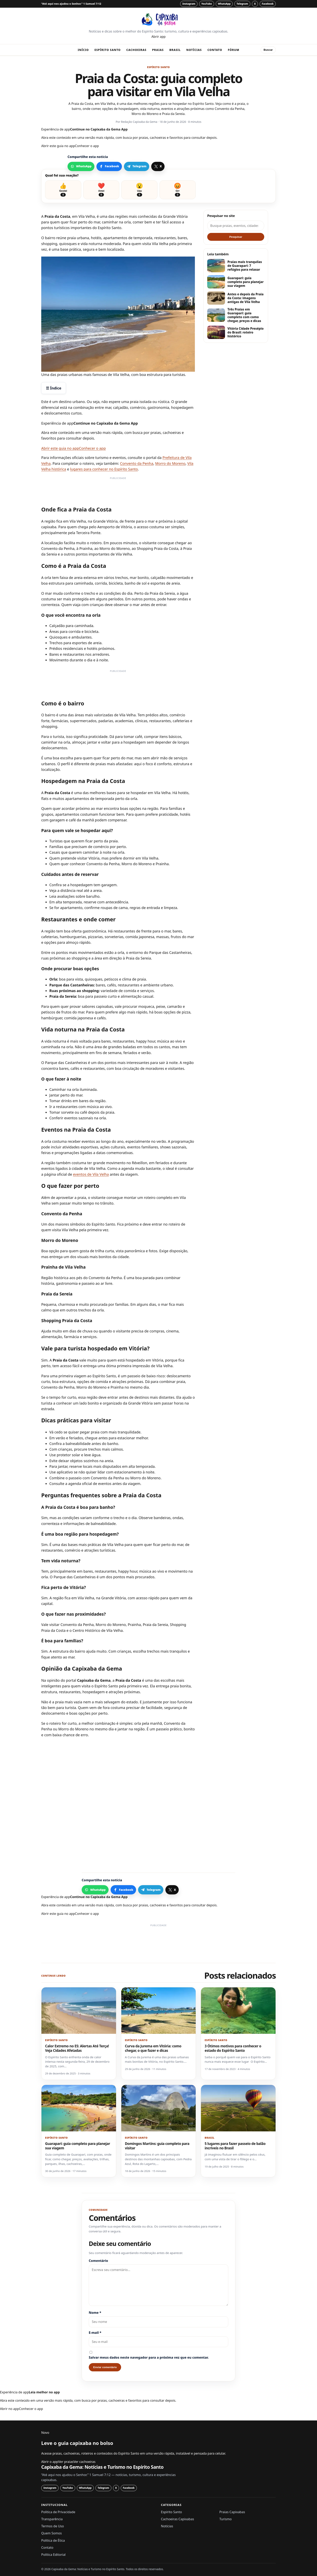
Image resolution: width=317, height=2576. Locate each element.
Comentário (98, 2260)
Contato (214, 50)
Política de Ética (53, 2540)
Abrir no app (9, 2409)
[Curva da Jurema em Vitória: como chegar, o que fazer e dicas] (158, 2010)
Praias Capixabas (232, 2512)
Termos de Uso (52, 2526)
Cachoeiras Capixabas (177, 2519)
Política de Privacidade (58, 2512)
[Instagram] (189, 4)
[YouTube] (206, 4)
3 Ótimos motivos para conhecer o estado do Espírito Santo (233, 2048)
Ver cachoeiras (84, 2461)
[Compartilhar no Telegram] (136, 166)
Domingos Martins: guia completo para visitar (157, 2145)
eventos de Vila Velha (91, 1174)
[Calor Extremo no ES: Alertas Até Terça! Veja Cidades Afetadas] (78, 2010)
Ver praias (65, 2461)
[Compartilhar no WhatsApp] (81, 166)
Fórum (233, 50)
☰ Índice (53, 388)
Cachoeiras (136, 50)
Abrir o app (49, 2461)
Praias (158, 50)
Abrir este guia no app (58, 146)
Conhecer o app (87, 146)
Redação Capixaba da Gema (139, 122)
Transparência (52, 2519)
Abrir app (158, 36)
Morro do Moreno (170, 463)
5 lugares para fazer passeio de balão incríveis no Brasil (235, 2145)
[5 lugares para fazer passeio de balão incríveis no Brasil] (238, 2108)
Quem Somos (51, 2533)
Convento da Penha (136, 463)
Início (83, 50)
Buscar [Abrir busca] (268, 49)
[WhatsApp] (224, 4)
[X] (255, 4)
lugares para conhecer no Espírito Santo (104, 469)
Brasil (175, 50)
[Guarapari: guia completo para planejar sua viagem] (78, 2108)
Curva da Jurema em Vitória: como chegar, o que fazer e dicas (153, 2048)
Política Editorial (53, 2554)
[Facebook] (268, 4)
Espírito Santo (107, 50)
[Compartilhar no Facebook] (109, 166)
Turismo (225, 2519)
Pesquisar (235, 236)
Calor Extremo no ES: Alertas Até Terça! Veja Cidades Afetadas (77, 2048)
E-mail (95, 2332)
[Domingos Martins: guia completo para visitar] (158, 2108)
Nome (95, 2312)
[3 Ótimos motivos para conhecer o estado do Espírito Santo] (238, 2010)
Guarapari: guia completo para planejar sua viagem (77, 2145)
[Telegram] (242, 4)
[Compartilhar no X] (158, 166)
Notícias (194, 50)
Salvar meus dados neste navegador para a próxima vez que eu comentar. (149, 2357)
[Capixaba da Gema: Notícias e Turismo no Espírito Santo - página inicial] (158, 19)
